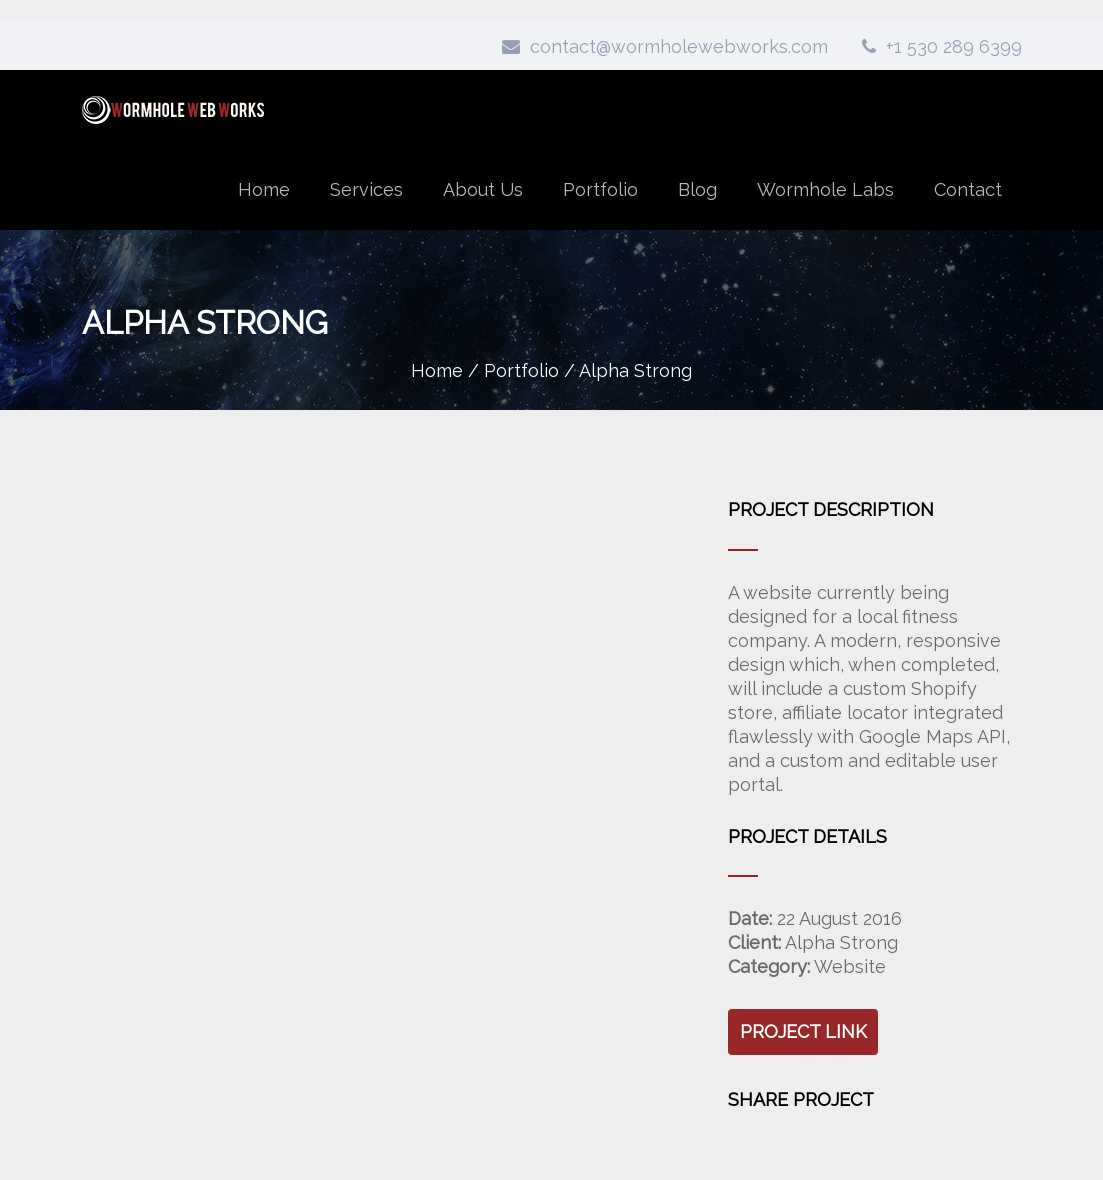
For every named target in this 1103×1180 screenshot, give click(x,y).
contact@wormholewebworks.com (665, 46)
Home (264, 189)
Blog (697, 189)
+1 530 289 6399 (942, 46)
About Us (483, 189)
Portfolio (600, 189)
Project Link (803, 1031)
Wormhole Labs (825, 189)
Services (366, 189)
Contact (968, 189)
